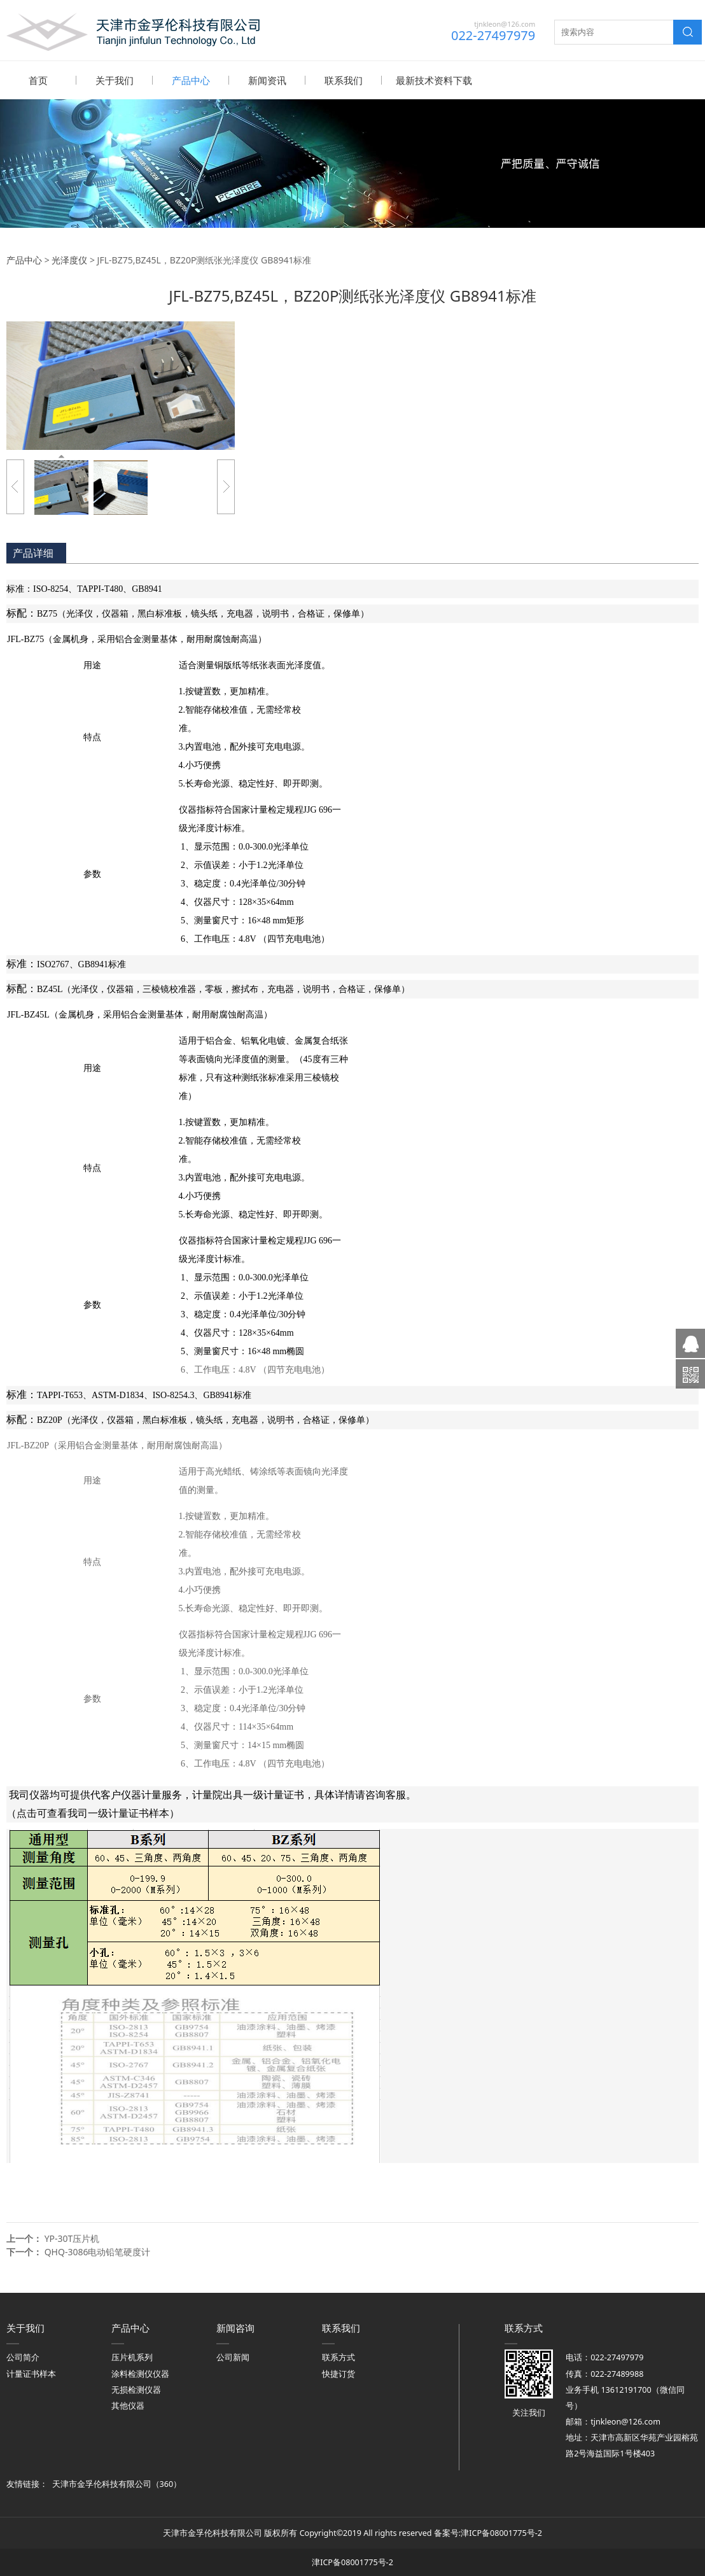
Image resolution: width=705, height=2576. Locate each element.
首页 (38, 80)
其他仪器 (127, 2405)
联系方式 (338, 2356)
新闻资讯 (267, 80)
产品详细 (33, 552)
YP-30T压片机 (72, 2238)
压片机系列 (132, 2356)
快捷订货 (338, 2373)
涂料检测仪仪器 (140, 2373)
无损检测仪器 (136, 2389)
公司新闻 (232, 2356)
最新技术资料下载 (434, 80)
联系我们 (344, 80)
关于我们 (114, 80)
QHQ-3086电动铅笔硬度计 (98, 2251)
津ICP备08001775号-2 (501, 2532)
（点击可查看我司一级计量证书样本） (92, 1812)
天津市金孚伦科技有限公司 (101, 2483)
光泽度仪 (69, 259)
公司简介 (22, 2356)
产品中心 (191, 80)
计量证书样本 (31, 2373)
